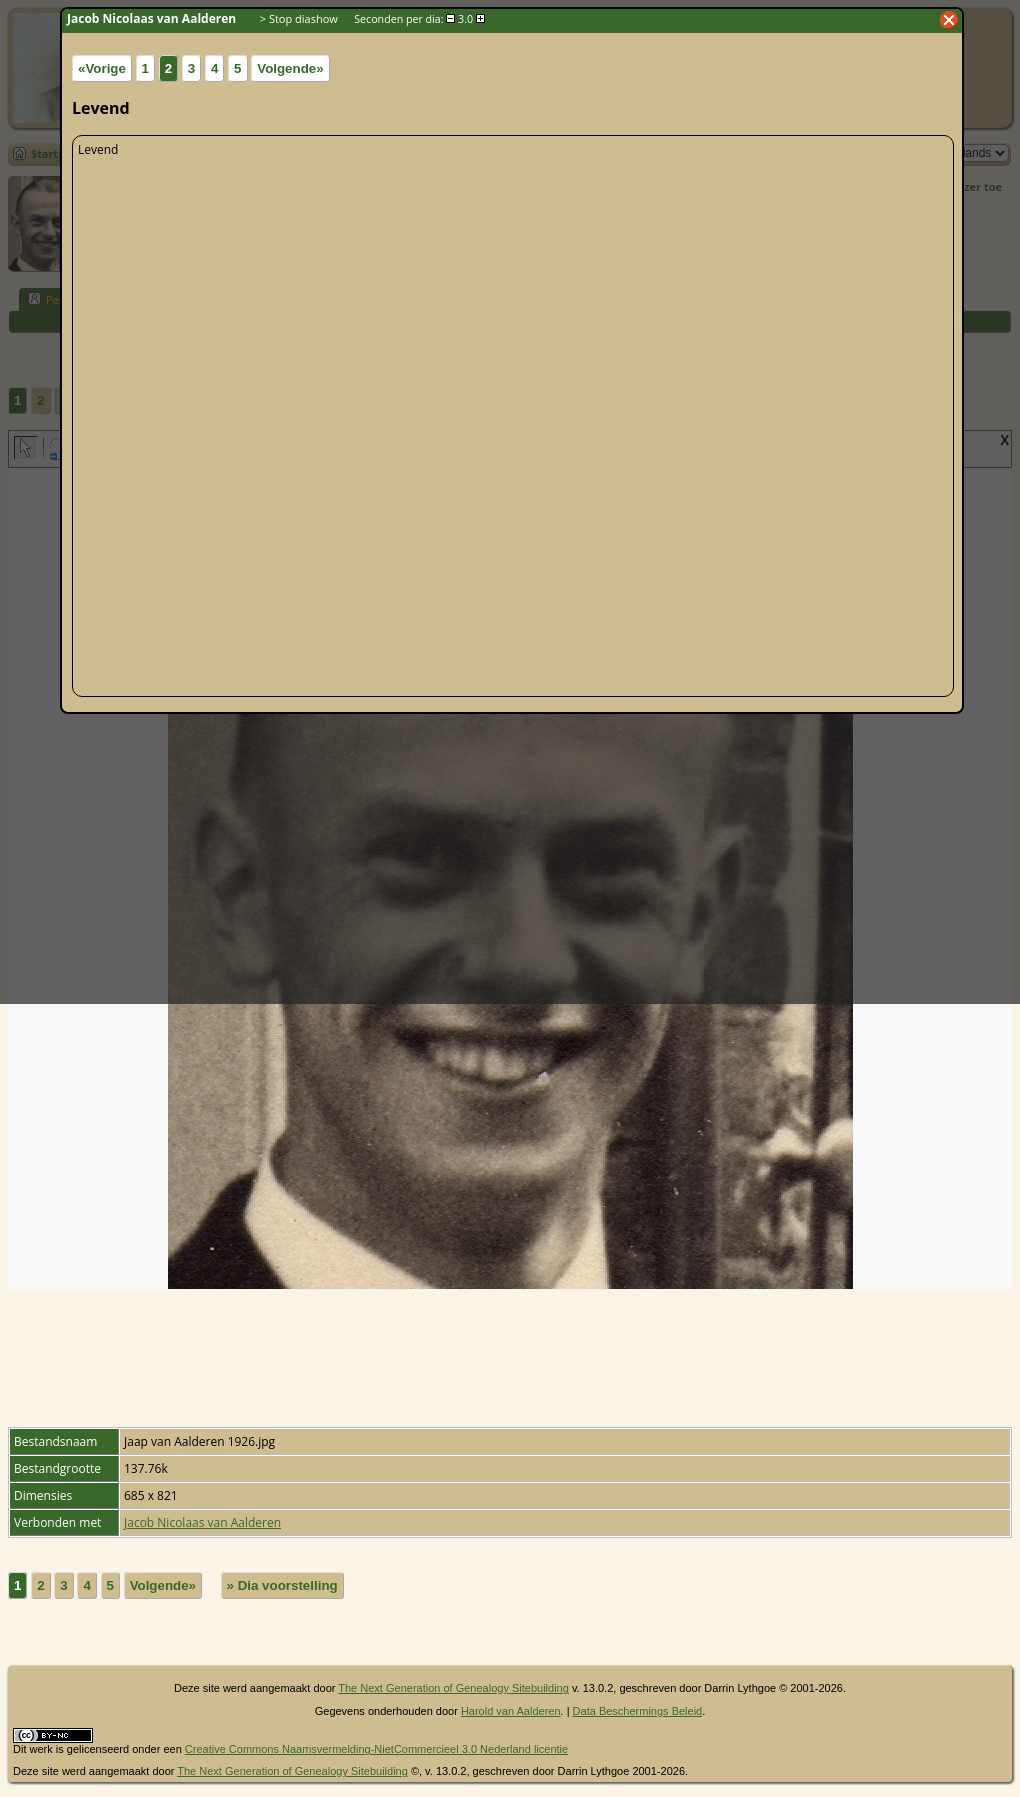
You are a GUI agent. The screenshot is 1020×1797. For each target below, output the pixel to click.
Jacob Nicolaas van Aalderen (202, 1522)
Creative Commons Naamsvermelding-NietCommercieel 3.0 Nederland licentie (376, 1749)
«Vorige (102, 68)
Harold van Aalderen (511, 1711)
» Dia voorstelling (282, 1585)
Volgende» (163, 1585)
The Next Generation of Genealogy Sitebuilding (453, 1688)
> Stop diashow (299, 18)
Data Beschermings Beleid (638, 1711)
